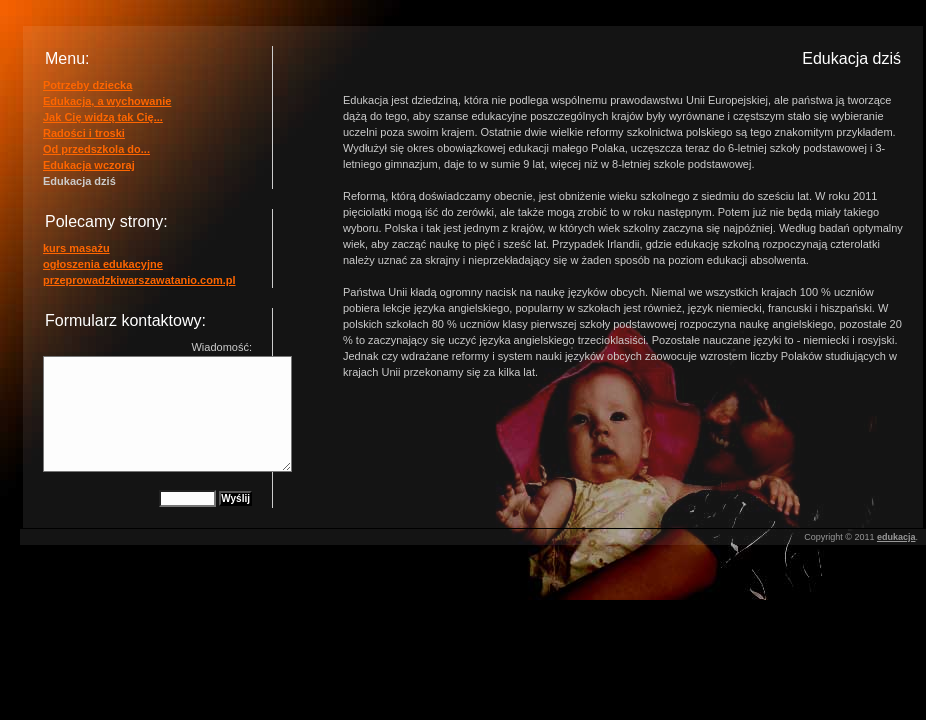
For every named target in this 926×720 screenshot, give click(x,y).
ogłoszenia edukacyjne (103, 264)
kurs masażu (76, 248)
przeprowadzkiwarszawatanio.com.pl (139, 280)
